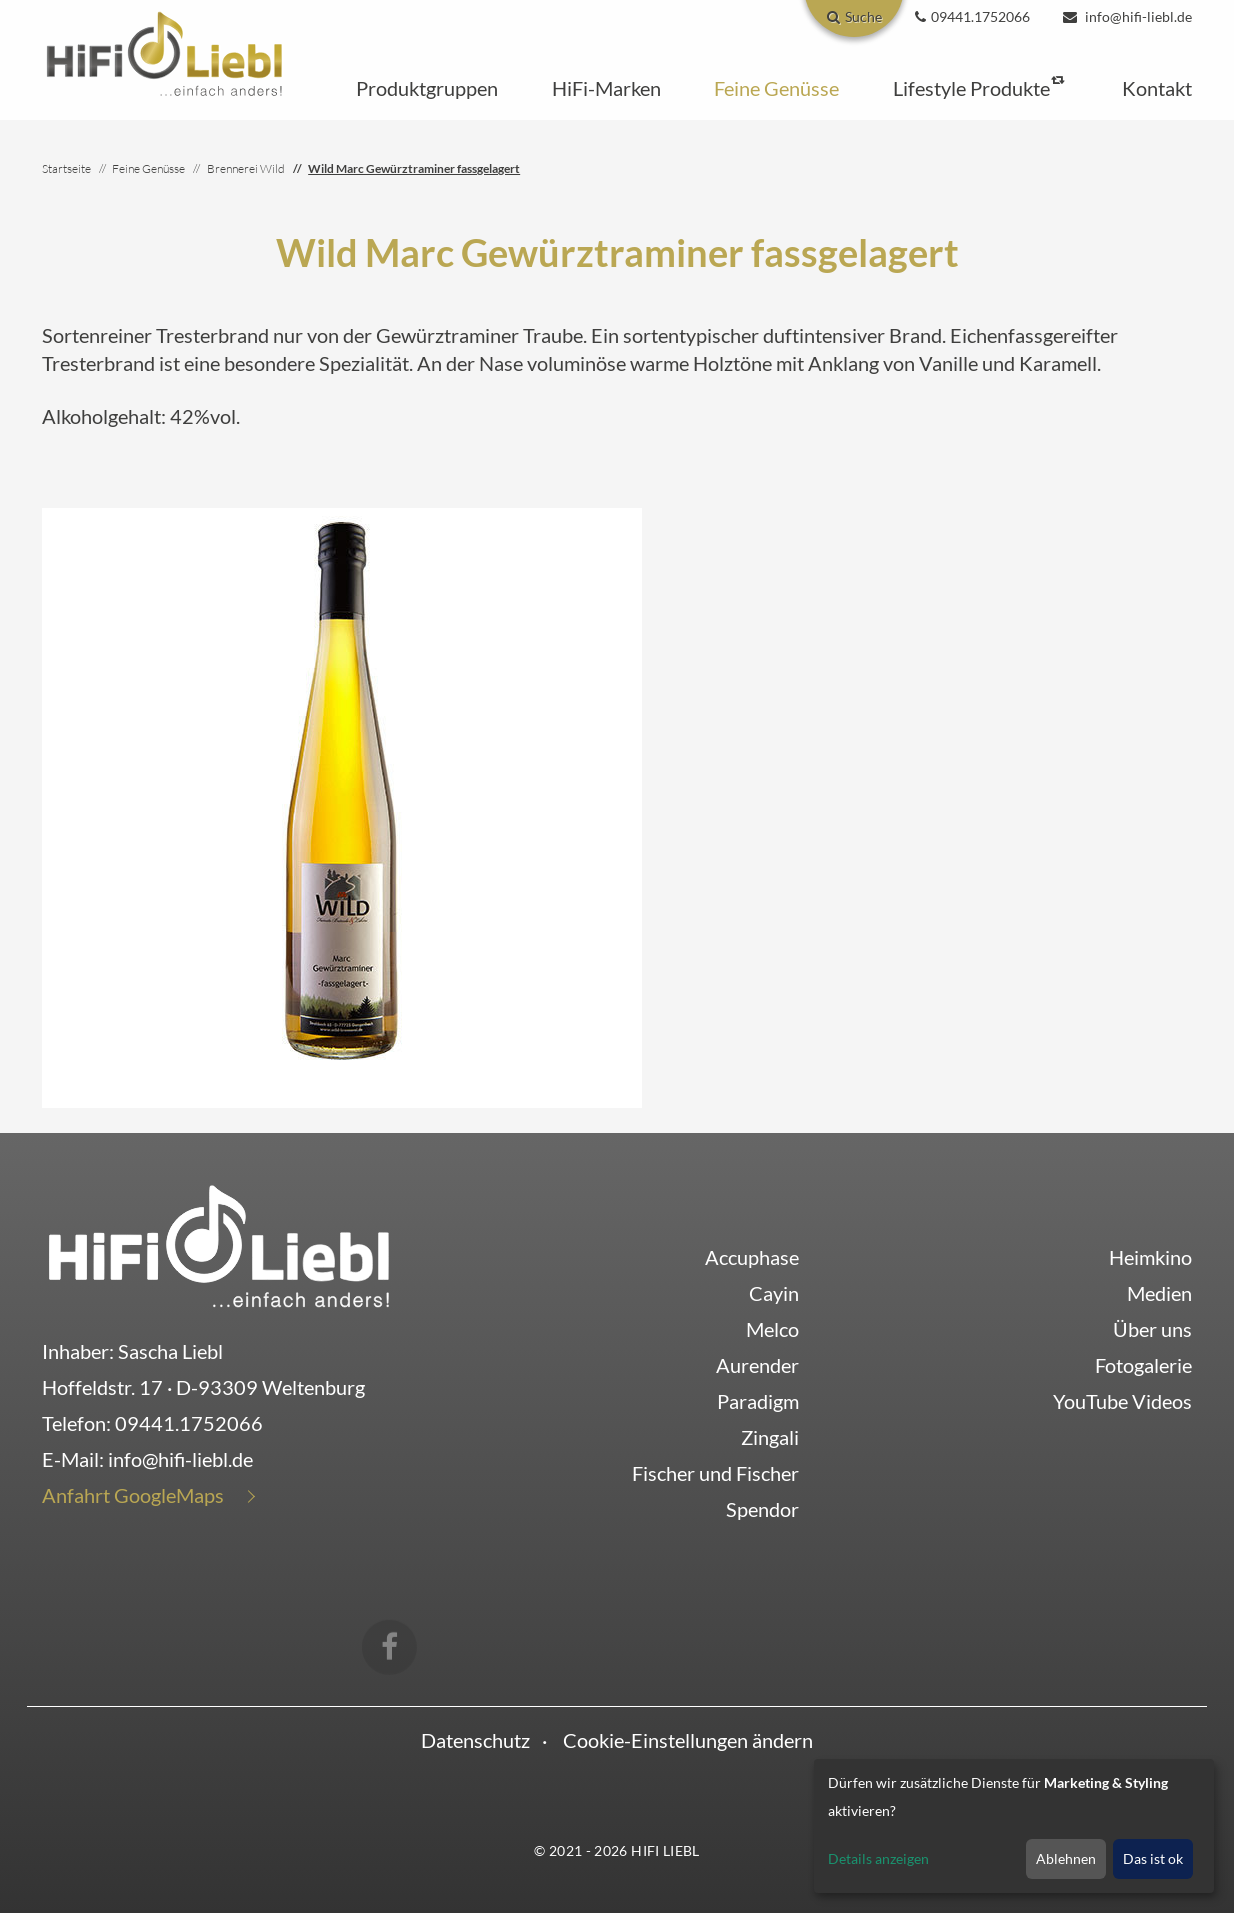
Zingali (770, 1437)
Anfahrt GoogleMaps (133, 1495)
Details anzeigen (878, 1858)
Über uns (1152, 1329)
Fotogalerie (1143, 1365)
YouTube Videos (1122, 1401)
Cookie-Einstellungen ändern (688, 1740)
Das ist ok (1153, 1858)
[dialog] (1014, 1826)
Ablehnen (1066, 1858)
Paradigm (758, 1401)
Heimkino (1150, 1257)
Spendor (762, 1509)
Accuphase (752, 1257)
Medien (1159, 1293)
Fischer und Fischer (715, 1473)
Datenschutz (475, 1740)
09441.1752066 (189, 1423)
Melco (772, 1329)
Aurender (757, 1365)
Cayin (774, 1293)
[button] (427, 88)
